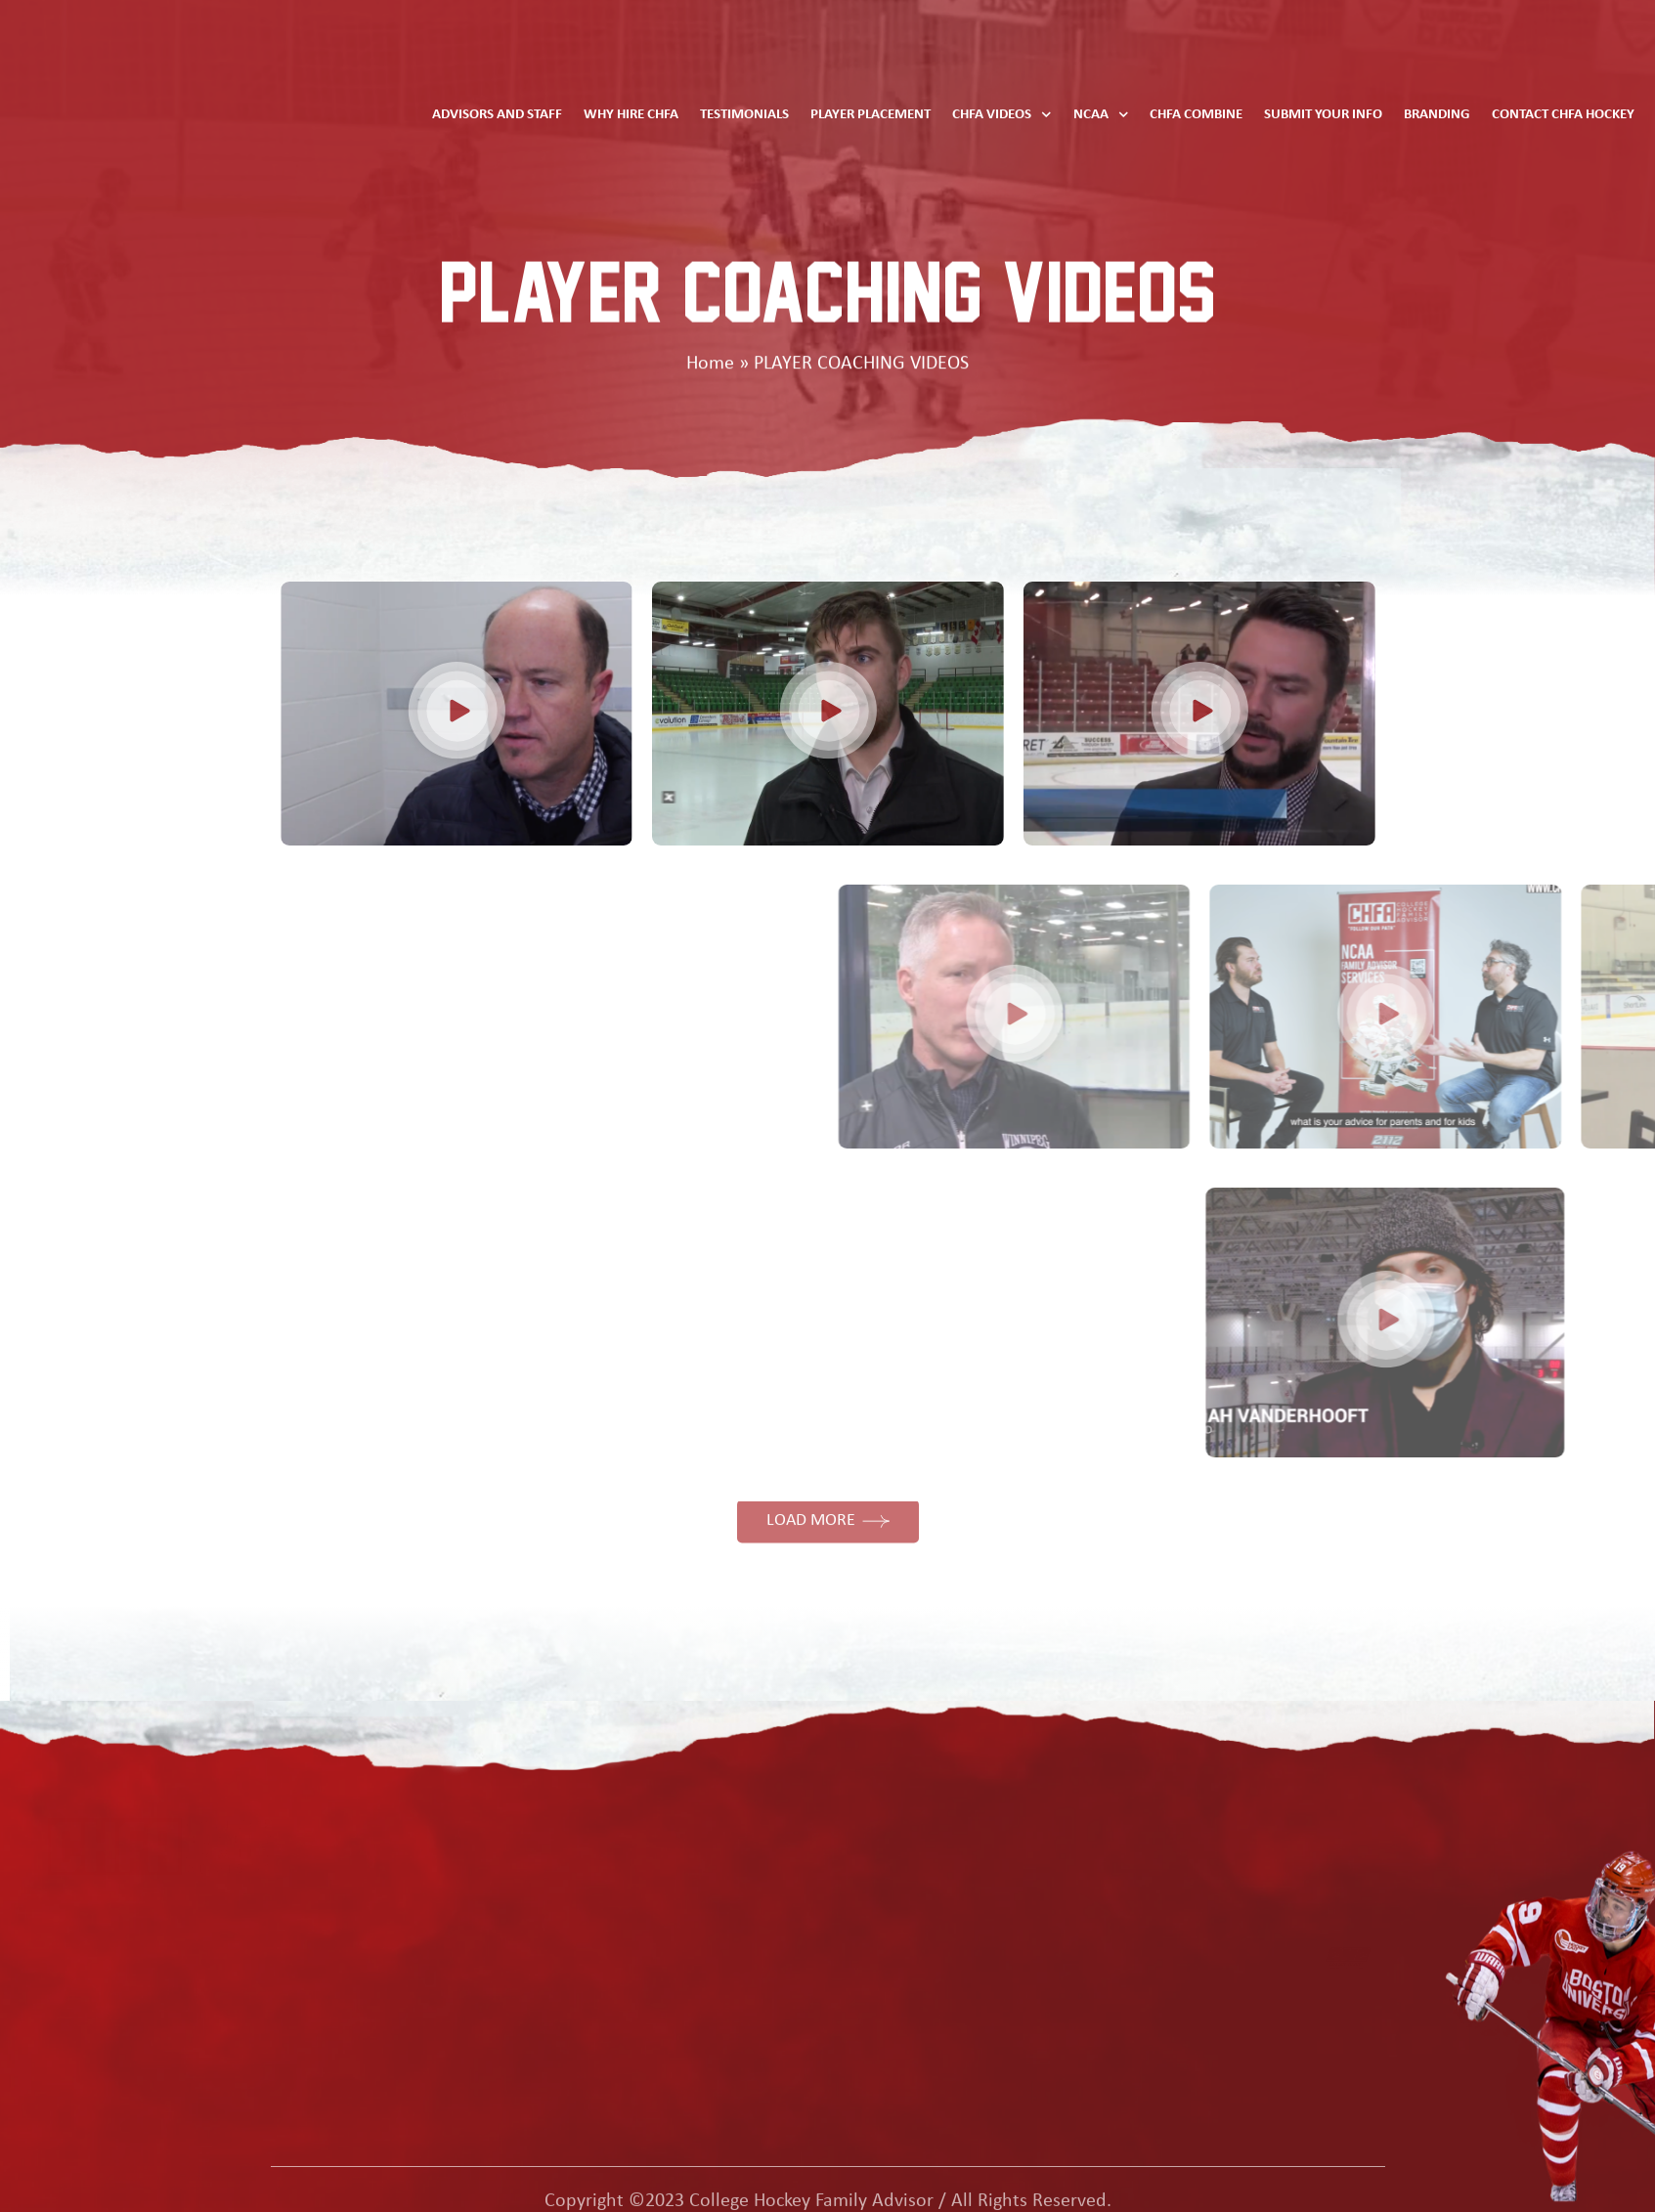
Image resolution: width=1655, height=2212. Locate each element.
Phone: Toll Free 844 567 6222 (1399, 1862)
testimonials (386, 1878)
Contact (1062, 1878)
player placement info (419, 1918)
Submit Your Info (1323, 115)
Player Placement (870, 115)
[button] (403, 714)
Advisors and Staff (497, 115)
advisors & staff (1091, 1838)
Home (710, 364)
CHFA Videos (1002, 115)
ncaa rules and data (415, 1838)
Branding (1437, 115)
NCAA (1101, 115)
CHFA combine (395, 1958)
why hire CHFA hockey (423, 1998)
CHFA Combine (1196, 115)
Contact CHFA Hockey (1563, 115)
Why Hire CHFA (631, 115)
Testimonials (744, 115)
